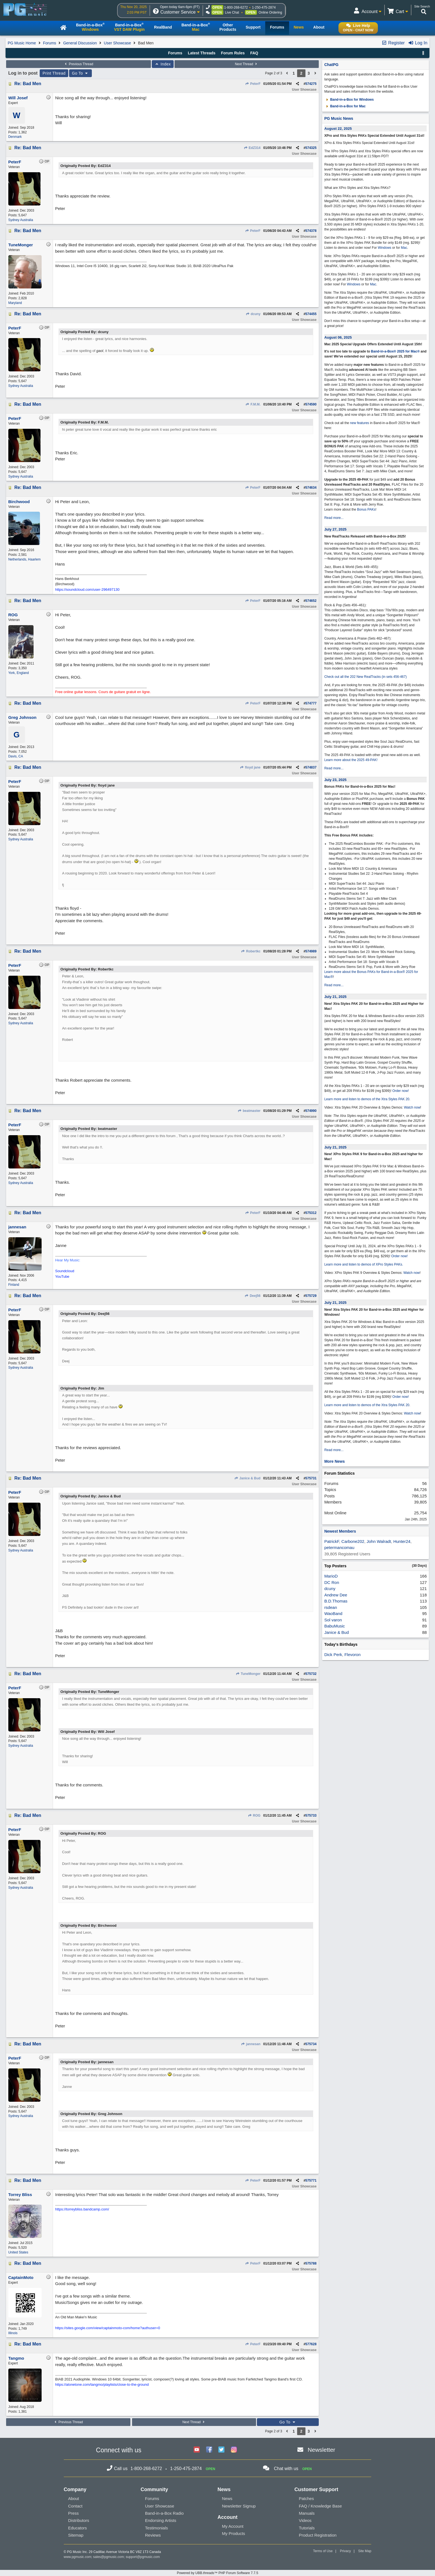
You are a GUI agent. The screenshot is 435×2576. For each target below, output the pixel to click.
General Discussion (80, 43)
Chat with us (286, 2468)
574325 (311, 148)
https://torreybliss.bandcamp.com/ (82, 2209)
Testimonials (156, 2528)
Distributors (78, 2520)
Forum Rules (233, 53)
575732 (311, 1674)
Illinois (12, 2333)
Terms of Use (323, 2551)
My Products (233, 2533)
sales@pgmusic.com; (109, 2557)
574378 (311, 231)
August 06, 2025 (338, 337)
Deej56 (253, 1296)
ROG (254, 1815)
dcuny (253, 314)
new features (359, 423)
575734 (311, 2044)
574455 (311, 314)
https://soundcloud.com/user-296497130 (87, 589)
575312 (311, 1213)
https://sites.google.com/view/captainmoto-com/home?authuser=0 (107, 2328)
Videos (305, 2520)
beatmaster (249, 1111)
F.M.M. (253, 404)
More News (334, 1461)
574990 (311, 1111)
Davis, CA (15, 756)
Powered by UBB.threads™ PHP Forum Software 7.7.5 (217, 2573)
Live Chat (232, 12)
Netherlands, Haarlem (24, 559)
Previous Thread (78, 64)
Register (393, 42)
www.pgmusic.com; (78, 2557)
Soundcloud (64, 1271)
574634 (311, 488)
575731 (311, 1478)
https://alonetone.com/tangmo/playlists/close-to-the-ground (102, 2384)
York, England (18, 673)
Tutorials (307, 2528)
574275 (311, 84)
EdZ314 (252, 148)
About (73, 2498)
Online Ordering (270, 12)
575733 (311, 1815)
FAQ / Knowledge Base (320, 2506)
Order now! (400, 1091)
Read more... (333, 518)
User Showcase (117, 43)
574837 (311, 767)
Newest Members (340, 1531)
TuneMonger (248, 1674)
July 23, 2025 (335, 780)
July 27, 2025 (335, 529)
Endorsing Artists (160, 2520)
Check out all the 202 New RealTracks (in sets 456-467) (365, 677)
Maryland (15, 303)
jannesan (250, 2044)
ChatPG (331, 64)
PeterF (253, 84)
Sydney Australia (20, 220)
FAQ (254, 53)
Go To (80, 73)
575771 (311, 2180)
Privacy (345, 2551)
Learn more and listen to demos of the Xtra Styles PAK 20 (366, 1099)
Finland (13, 1285)
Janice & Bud (247, 1478)
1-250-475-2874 (263, 7)
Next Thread (246, 64)
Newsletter (321, 2449)
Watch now (412, 1107)
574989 (311, 951)
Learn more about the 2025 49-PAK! (351, 760)
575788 (311, 2263)
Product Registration (318, 2535)
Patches (306, 2498)
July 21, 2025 (335, 997)
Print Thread (53, 73)
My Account (233, 2526)
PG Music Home (22, 43)
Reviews (153, 2535)
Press (73, 2513)
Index (163, 64)
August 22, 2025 (338, 128)
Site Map (364, 2551)
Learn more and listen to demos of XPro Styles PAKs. (363, 1264)
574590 (311, 404)
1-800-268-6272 (236, 7)
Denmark (15, 137)
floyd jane (250, 767)
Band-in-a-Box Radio (164, 2513)
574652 (311, 601)
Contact (75, 2506)
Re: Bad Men (27, 83)
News (227, 2498)
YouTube (62, 1276)
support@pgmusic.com (143, 2557)
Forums (49, 43)
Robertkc (251, 951)
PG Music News (338, 118)
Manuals (307, 2513)
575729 (311, 1296)
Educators (77, 2528)
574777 (311, 703)
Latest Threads (202, 53)
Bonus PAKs (366, 509)
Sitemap (76, 2535)
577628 (311, 2344)
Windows (384, 248)
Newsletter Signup (239, 2506)
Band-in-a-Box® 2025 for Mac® (395, 351)
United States (18, 2252)
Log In (417, 42)
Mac (404, 248)
